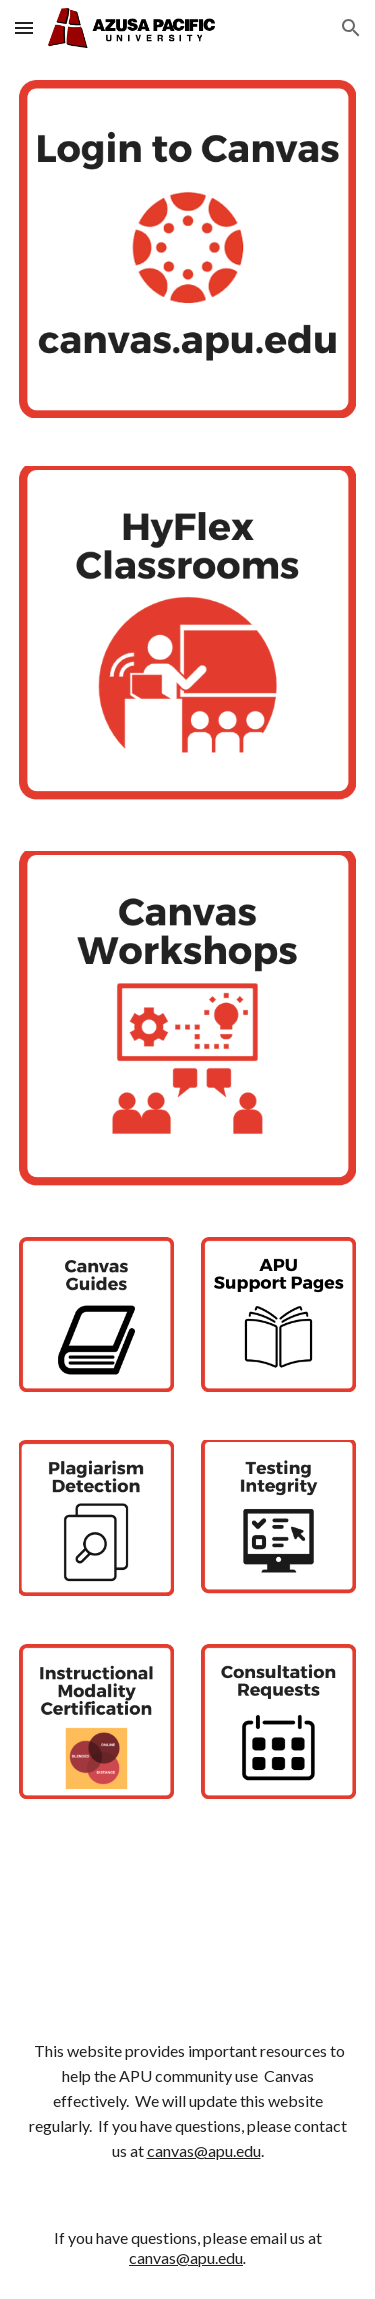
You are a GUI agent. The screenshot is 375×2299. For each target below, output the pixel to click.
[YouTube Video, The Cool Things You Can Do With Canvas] (188, 1915)
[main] (188, 2101)
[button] (24, 27)
